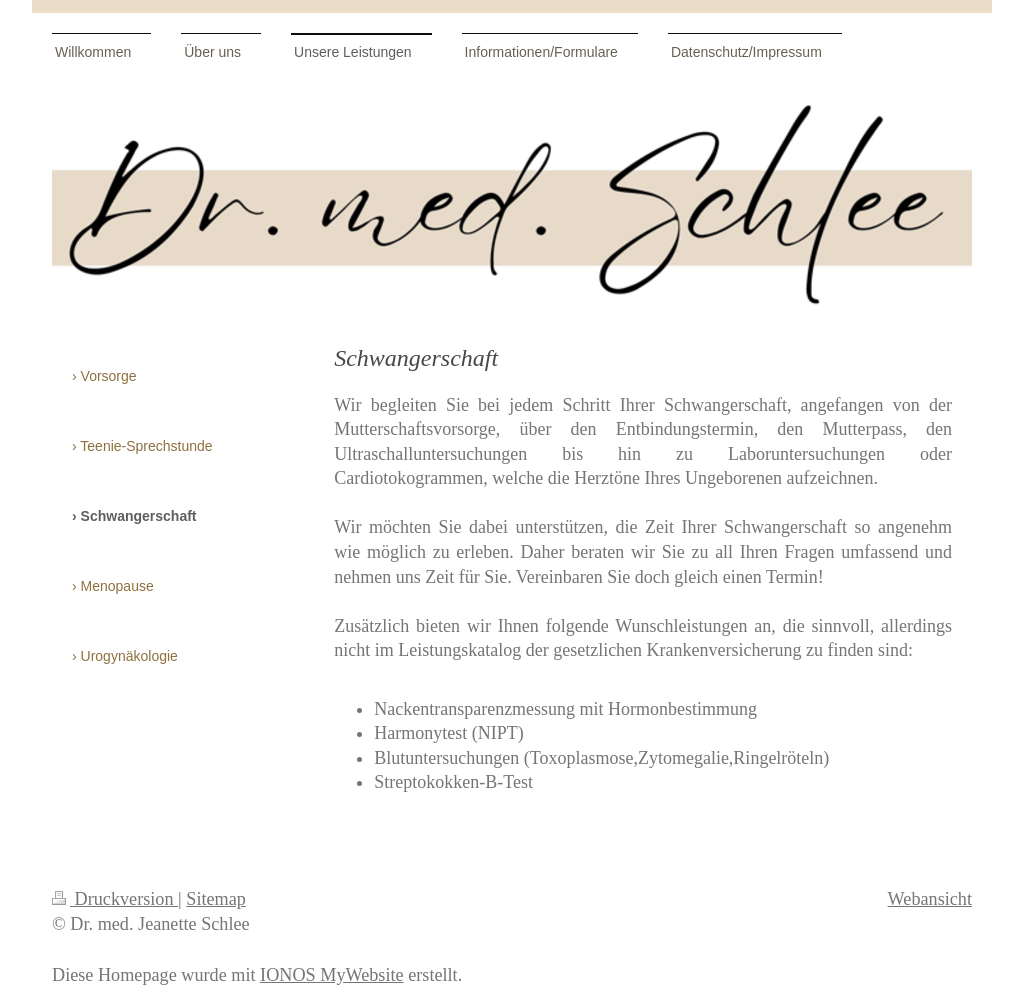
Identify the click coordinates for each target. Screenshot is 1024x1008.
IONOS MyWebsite (332, 975)
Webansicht (930, 899)
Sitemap (216, 899)
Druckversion (115, 899)
